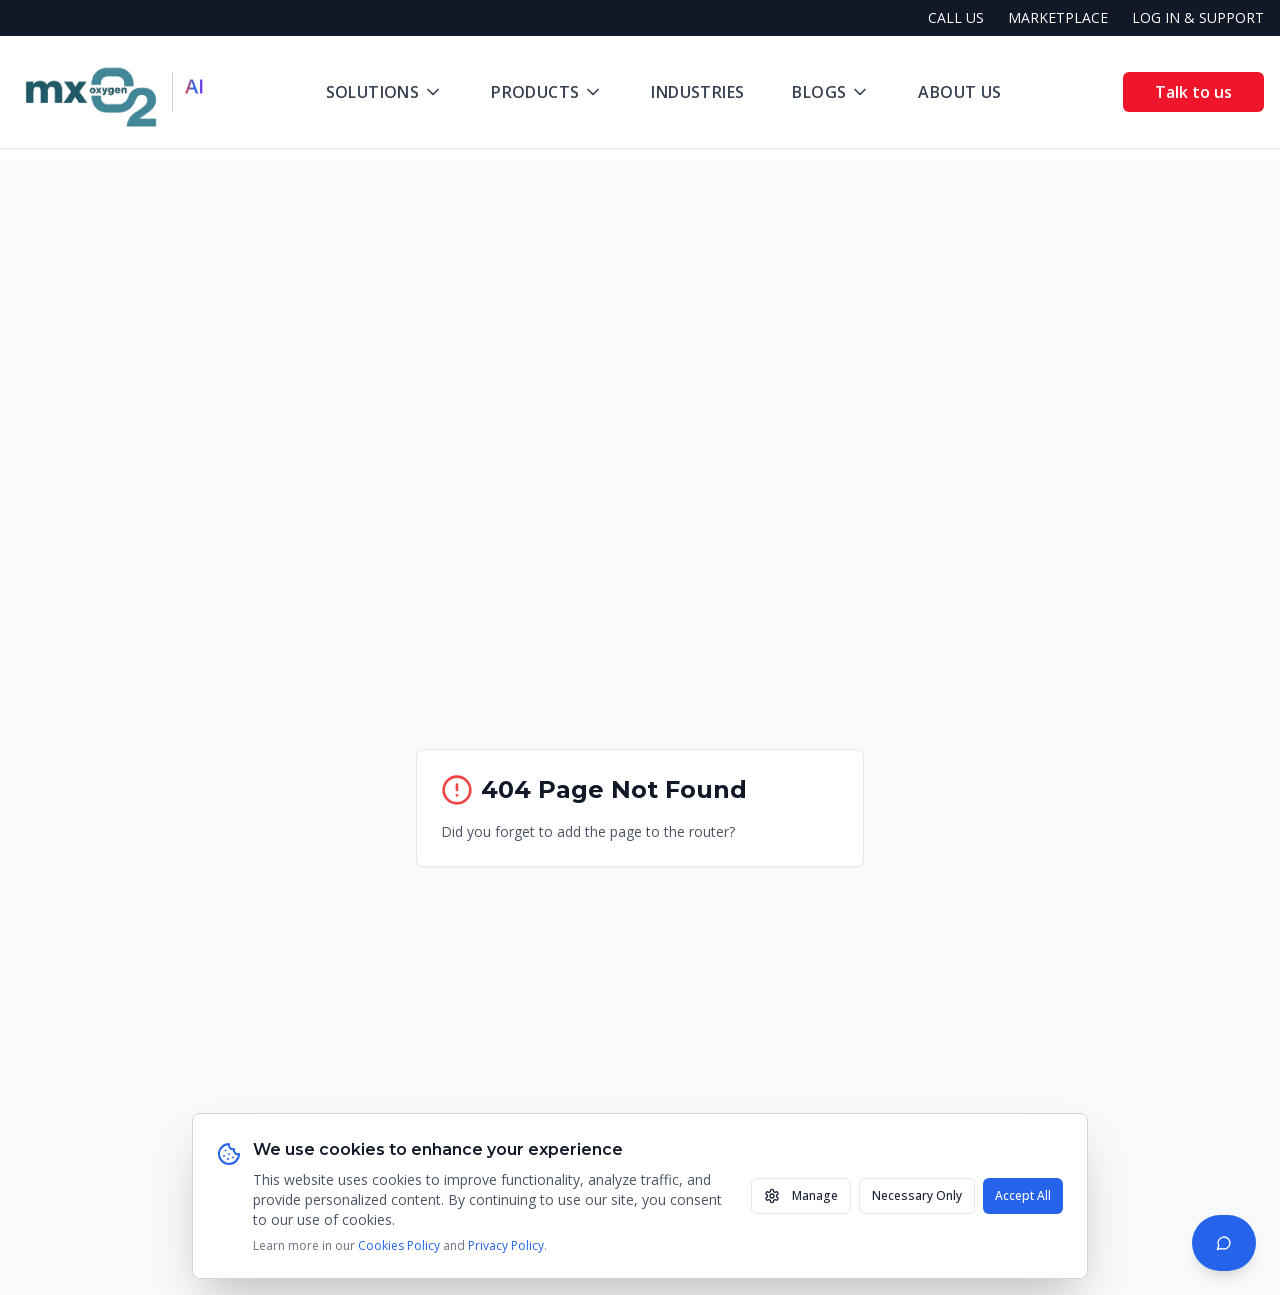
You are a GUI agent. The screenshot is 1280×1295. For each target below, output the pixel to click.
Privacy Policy (506, 1245)
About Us (959, 92)
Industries (697, 92)
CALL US (956, 17)
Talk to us (1193, 92)
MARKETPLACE (1058, 17)
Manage (801, 1195)
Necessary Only (917, 1195)
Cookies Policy (399, 1245)
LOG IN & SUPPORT (1198, 17)
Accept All (1023, 1195)
